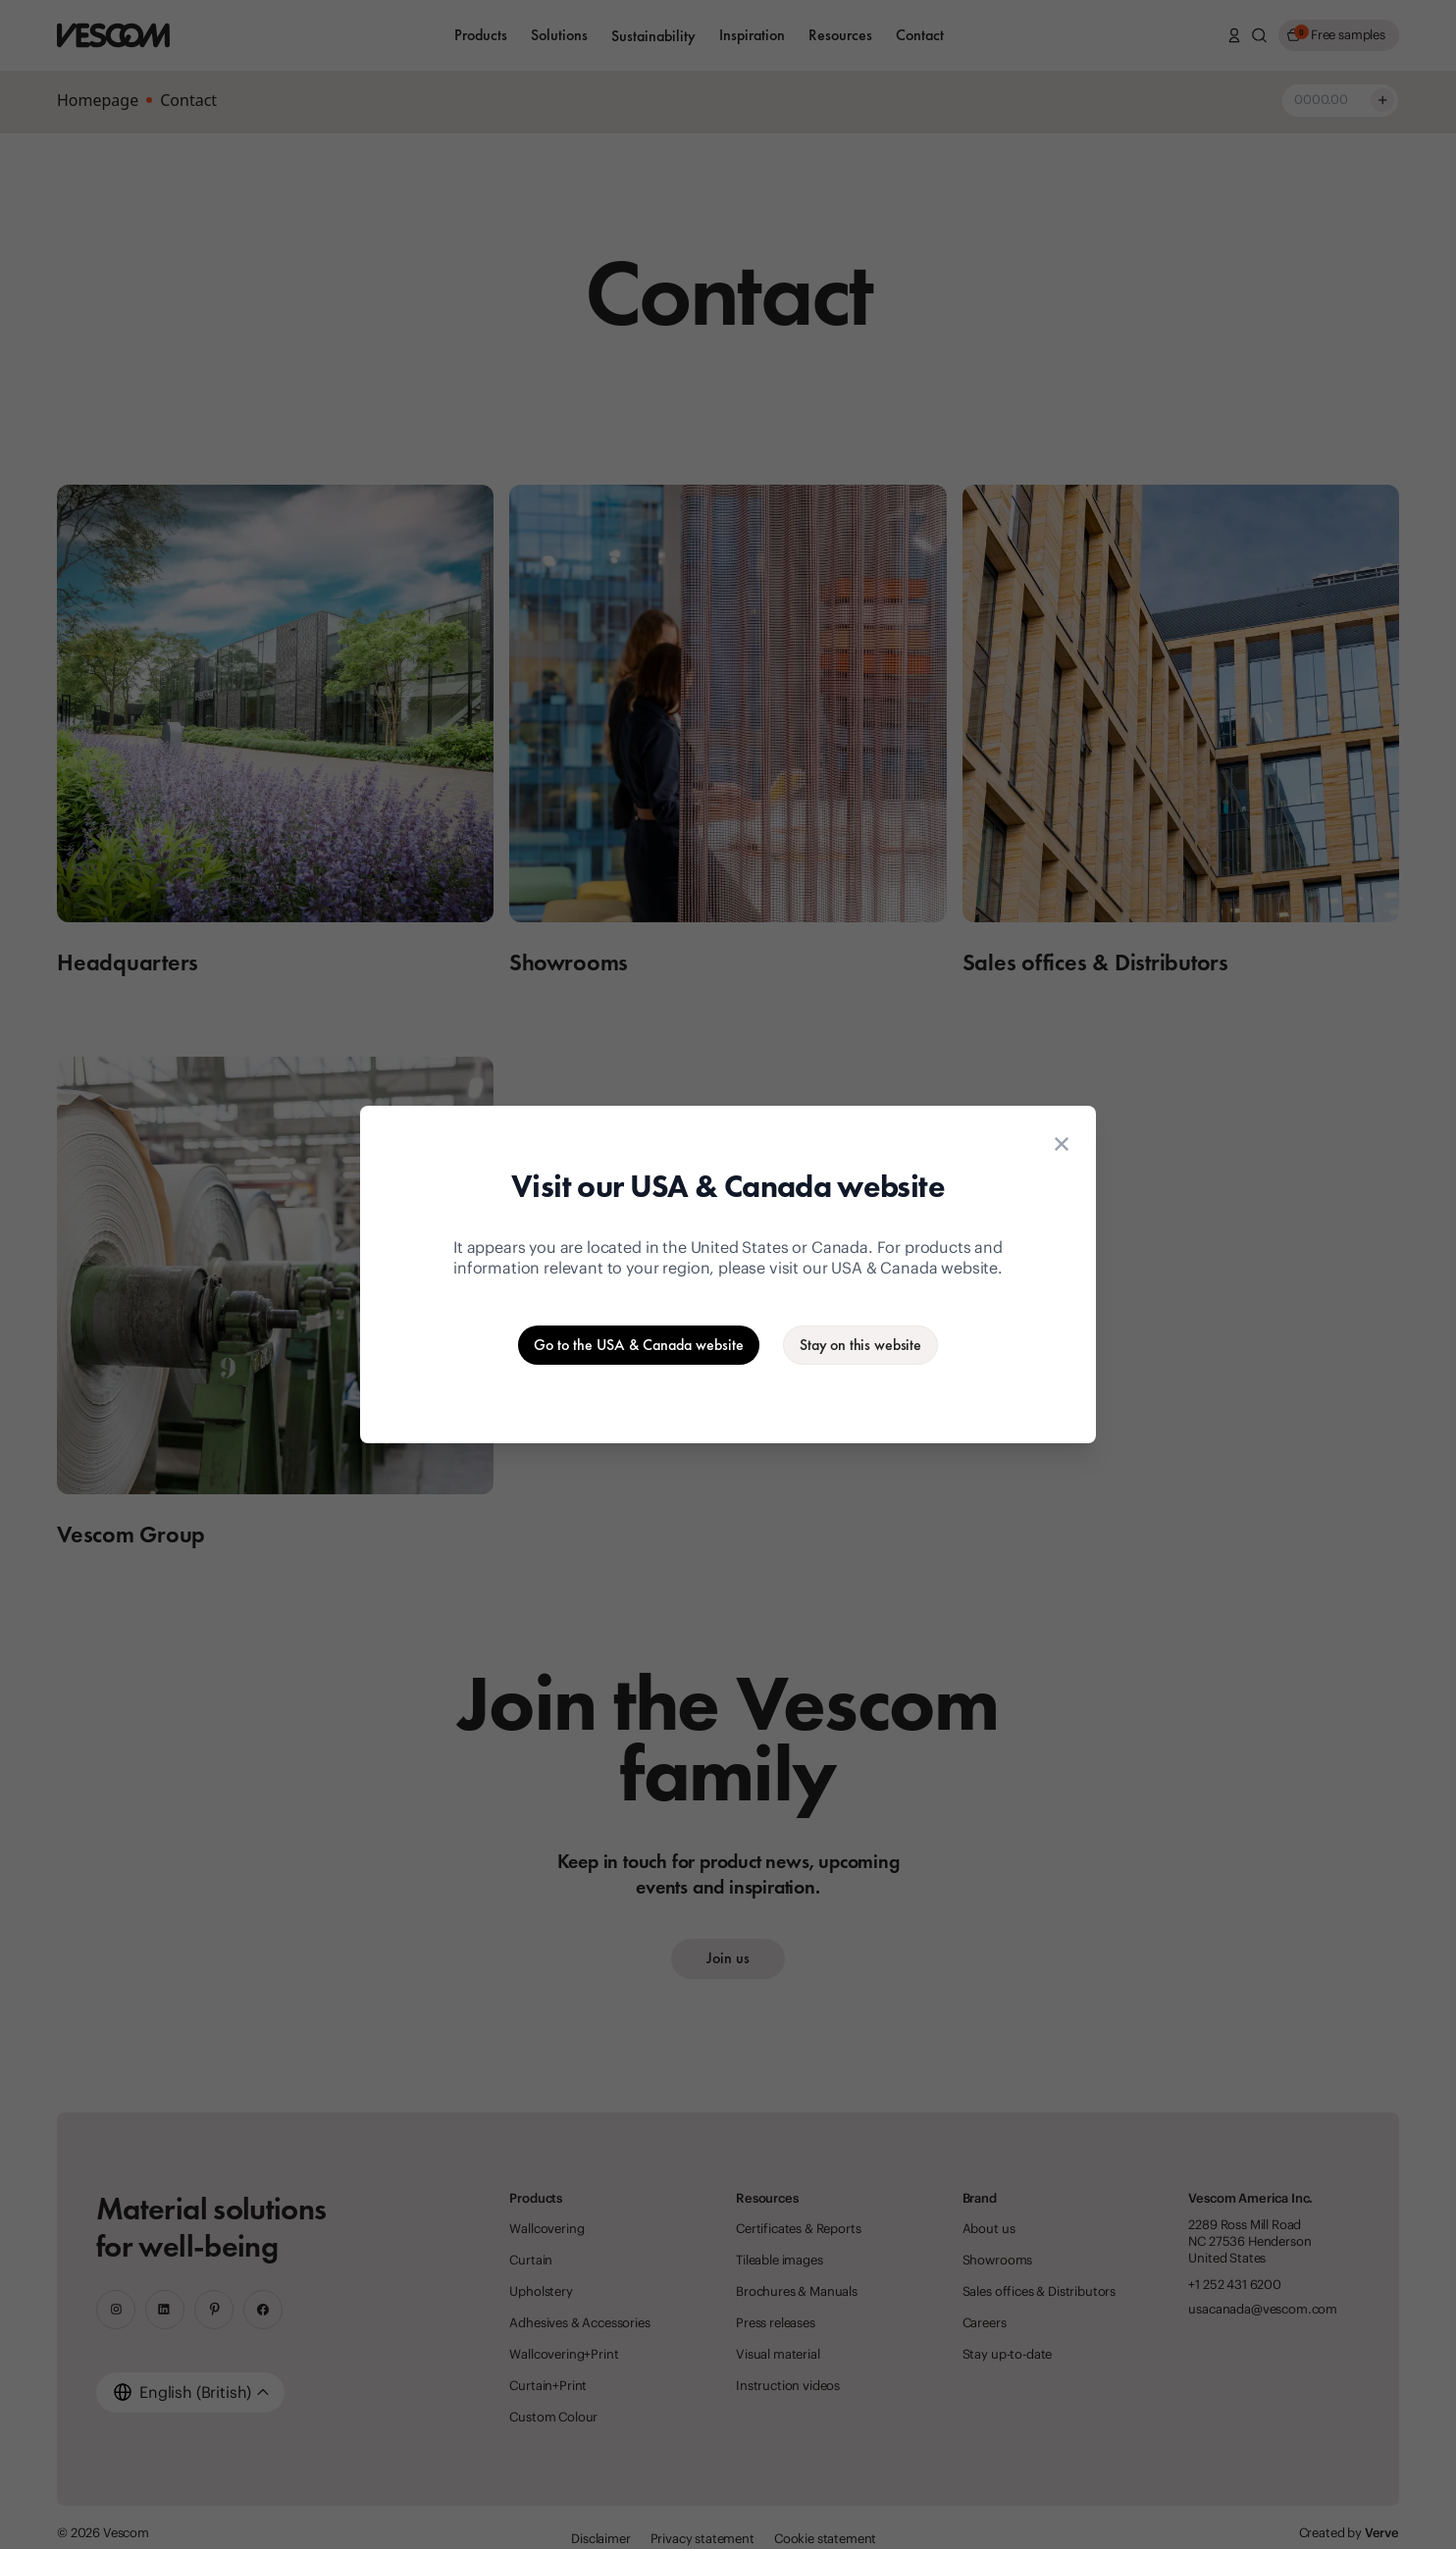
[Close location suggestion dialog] (1061, 1144)
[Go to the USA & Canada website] (638, 1345)
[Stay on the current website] (860, 1345)
